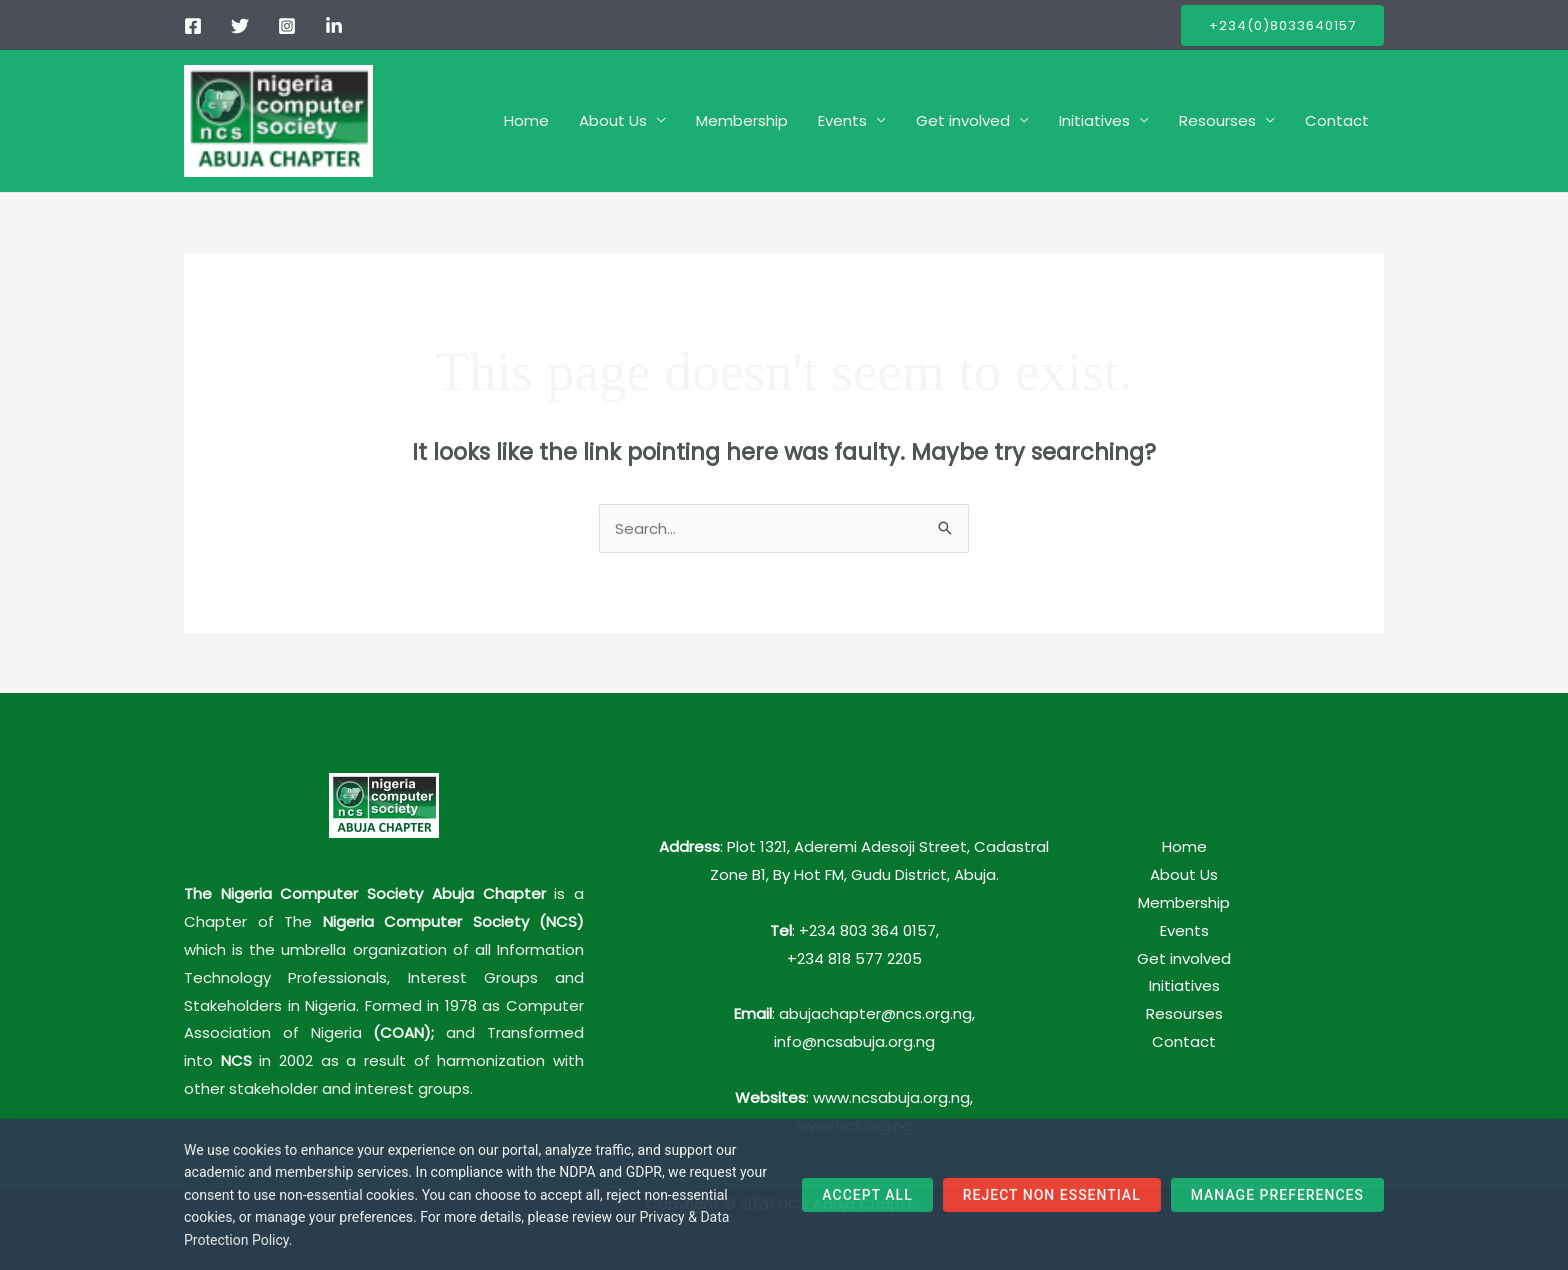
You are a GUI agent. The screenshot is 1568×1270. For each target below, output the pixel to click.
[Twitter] (240, 26)
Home (526, 120)
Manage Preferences (1277, 1202)
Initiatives (1094, 120)
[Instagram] (287, 26)
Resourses (1217, 120)
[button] (1282, 25)
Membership (742, 120)
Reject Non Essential (1052, 1202)
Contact (1337, 120)
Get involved (963, 120)
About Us (613, 120)
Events (842, 120)
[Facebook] (193, 26)
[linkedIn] (334, 26)
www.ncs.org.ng (854, 1125)
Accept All (867, 1202)
